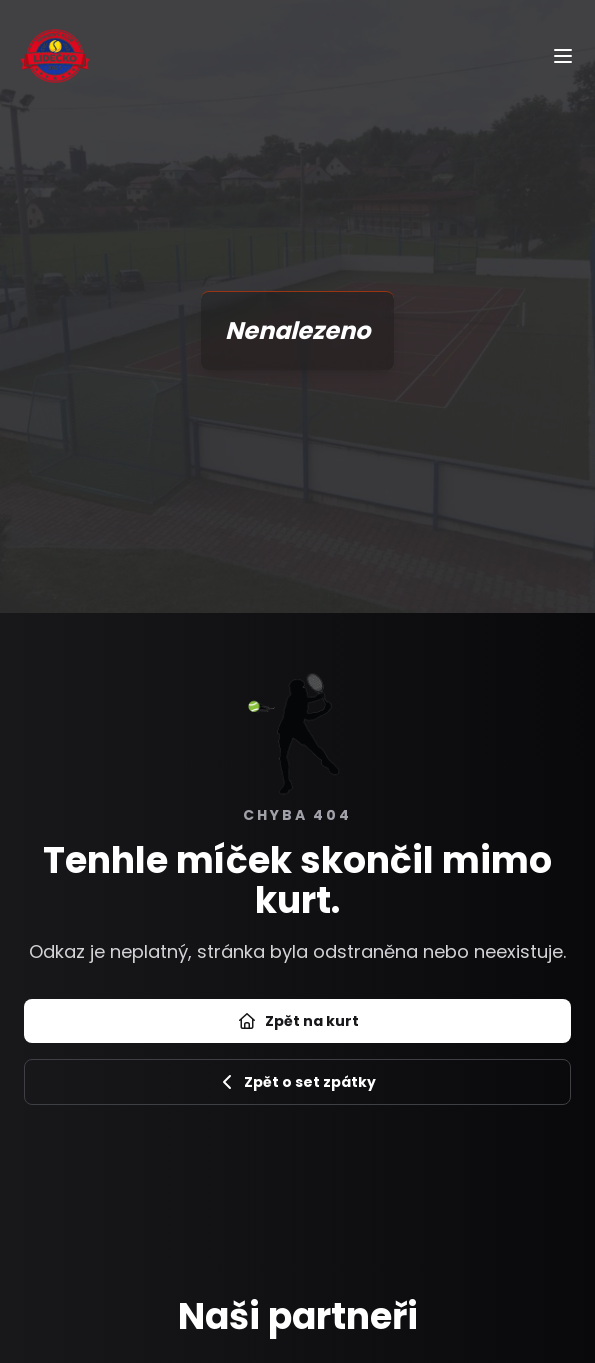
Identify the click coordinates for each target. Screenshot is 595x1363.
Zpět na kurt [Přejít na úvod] (298, 1021)
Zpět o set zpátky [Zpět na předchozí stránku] (298, 1082)
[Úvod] (55, 55)
